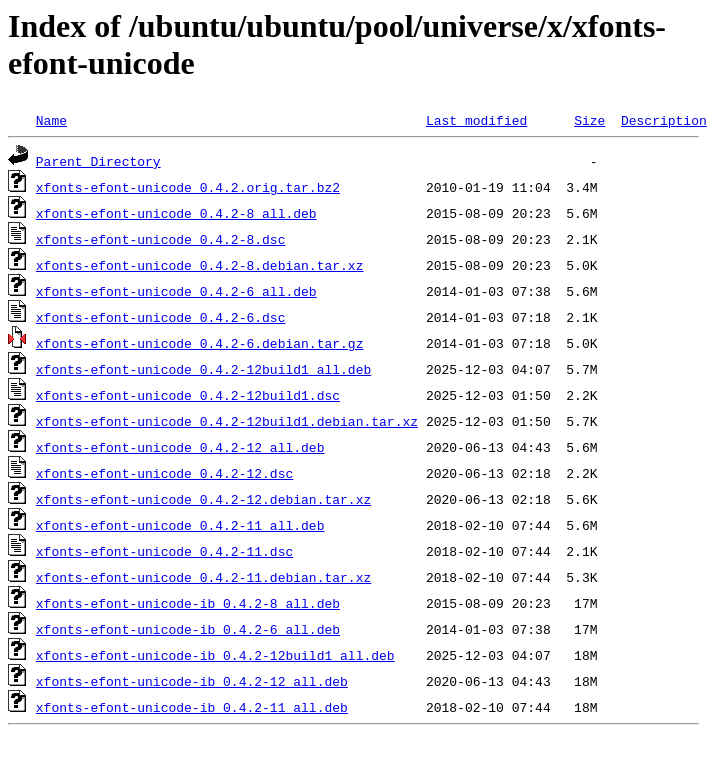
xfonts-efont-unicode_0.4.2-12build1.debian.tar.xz (227, 421)
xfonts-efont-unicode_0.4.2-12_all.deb (180, 447)
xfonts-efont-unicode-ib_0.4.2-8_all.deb (188, 603)
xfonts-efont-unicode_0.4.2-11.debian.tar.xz (203, 577)
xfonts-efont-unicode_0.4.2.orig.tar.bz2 (188, 187)
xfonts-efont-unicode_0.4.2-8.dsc (161, 239)
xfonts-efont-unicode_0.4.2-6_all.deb (176, 291)
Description (664, 120)
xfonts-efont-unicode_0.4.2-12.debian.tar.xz (203, 499)
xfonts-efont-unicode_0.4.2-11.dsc (164, 551)
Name (51, 120)
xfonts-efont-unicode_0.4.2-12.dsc (164, 473)
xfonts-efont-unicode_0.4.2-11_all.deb (180, 525)
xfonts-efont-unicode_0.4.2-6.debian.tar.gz (200, 343)
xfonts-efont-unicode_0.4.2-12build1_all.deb (203, 369)
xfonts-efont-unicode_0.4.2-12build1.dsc (188, 395)
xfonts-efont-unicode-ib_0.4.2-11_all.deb (192, 707)
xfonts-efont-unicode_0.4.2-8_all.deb (176, 213)
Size (589, 120)
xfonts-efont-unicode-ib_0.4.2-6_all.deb (188, 629)
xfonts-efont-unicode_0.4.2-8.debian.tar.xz (200, 265)
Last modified (476, 120)
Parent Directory (98, 161)
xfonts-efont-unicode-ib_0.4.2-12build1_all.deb (215, 655)
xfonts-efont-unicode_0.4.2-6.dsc (161, 317)
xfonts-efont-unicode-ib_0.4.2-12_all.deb (192, 681)
